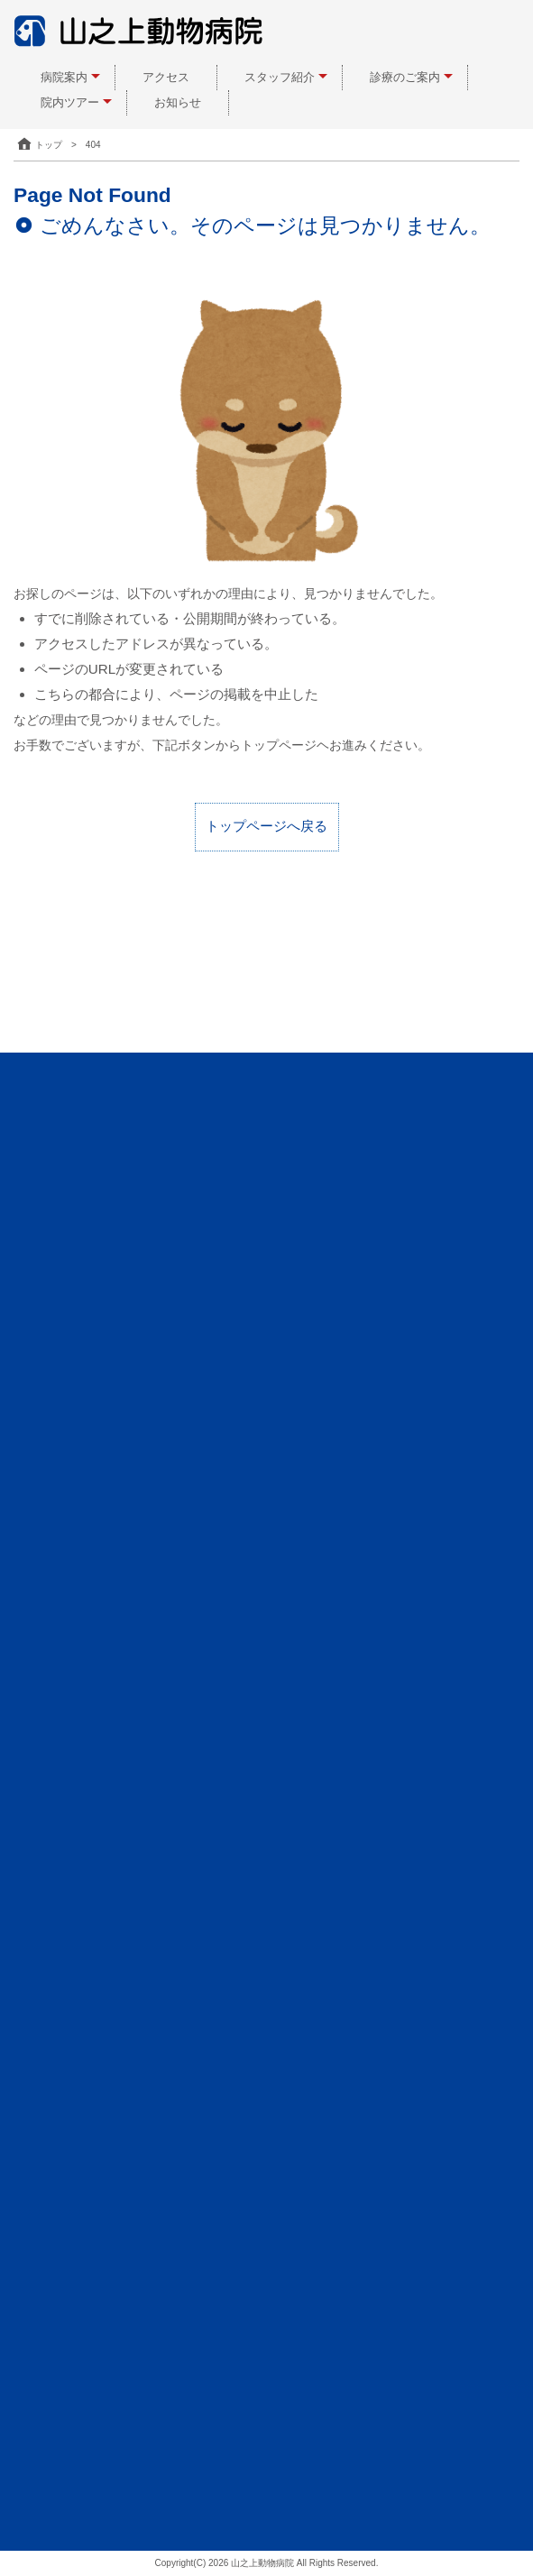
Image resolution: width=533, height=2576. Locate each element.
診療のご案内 (405, 77)
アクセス (165, 77)
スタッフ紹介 (279, 77)
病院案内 (64, 77)
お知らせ (177, 102)
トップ (38, 145)
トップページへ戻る (266, 825)
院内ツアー (70, 102)
